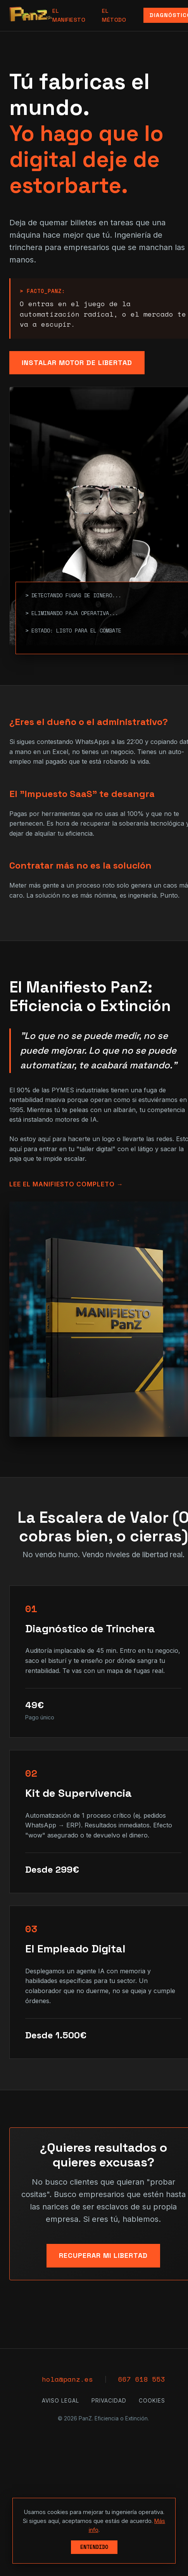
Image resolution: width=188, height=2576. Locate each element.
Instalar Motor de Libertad (77, 362)
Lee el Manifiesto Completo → (66, 1184)
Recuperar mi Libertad (103, 2255)
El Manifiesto (68, 15)
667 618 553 (141, 2379)
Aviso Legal (60, 2401)
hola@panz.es (67, 2379)
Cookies (152, 2401)
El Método (114, 15)
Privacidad (108, 2401)
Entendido (94, 2547)
